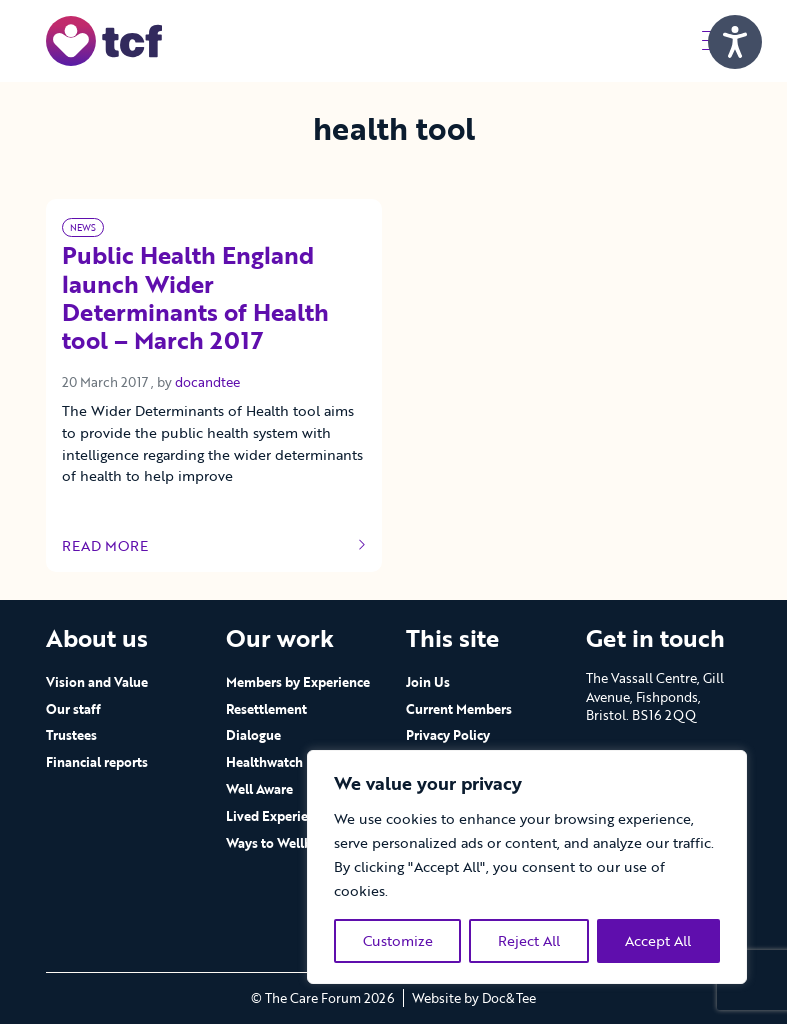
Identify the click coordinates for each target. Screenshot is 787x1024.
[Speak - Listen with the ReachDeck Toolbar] (735, 42)
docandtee (207, 382)
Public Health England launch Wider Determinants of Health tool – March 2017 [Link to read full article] (195, 299)
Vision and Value (97, 682)
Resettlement (266, 709)
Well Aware (259, 789)
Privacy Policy (448, 735)
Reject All (529, 940)
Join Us (428, 682)
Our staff (73, 709)
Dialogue (253, 735)
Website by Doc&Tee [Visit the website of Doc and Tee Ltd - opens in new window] (474, 998)
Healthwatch (264, 762)
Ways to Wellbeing (282, 843)
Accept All (658, 940)
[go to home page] (104, 39)
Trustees (71, 735)
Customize (398, 940)
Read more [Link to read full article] (214, 546)
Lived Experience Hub (292, 816)
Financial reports (97, 762)
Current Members (459, 709)
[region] (527, 867)
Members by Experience (298, 682)
